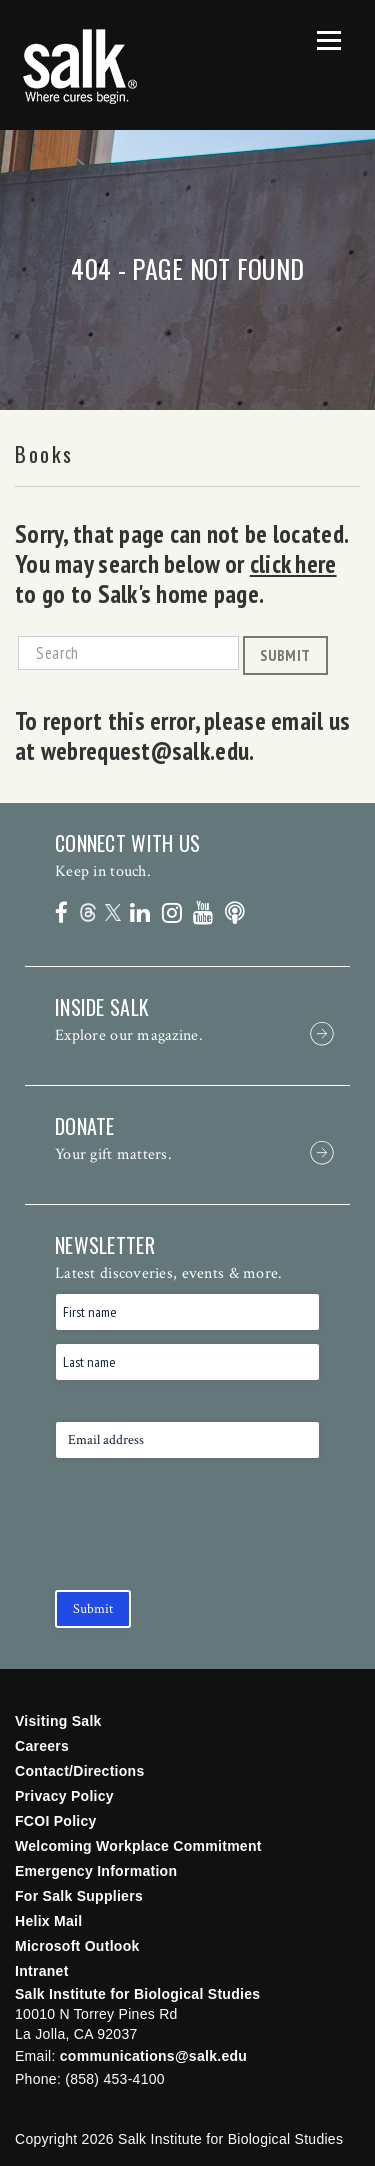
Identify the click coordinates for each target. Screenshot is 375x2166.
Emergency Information (96, 1871)
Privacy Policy (64, 1796)
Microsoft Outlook (77, 1946)
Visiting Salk (58, 1721)
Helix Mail (48, 1921)
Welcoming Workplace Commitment (138, 1846)
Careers (42, 1746)
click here (293, 564)
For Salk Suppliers (79, 1896)
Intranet (42, 1971)
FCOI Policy (56, 1821)
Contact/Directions (80, 1771)
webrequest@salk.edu (145, 751)
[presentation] (207, 1538)
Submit (285, 655)
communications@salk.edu (153, 2056)
